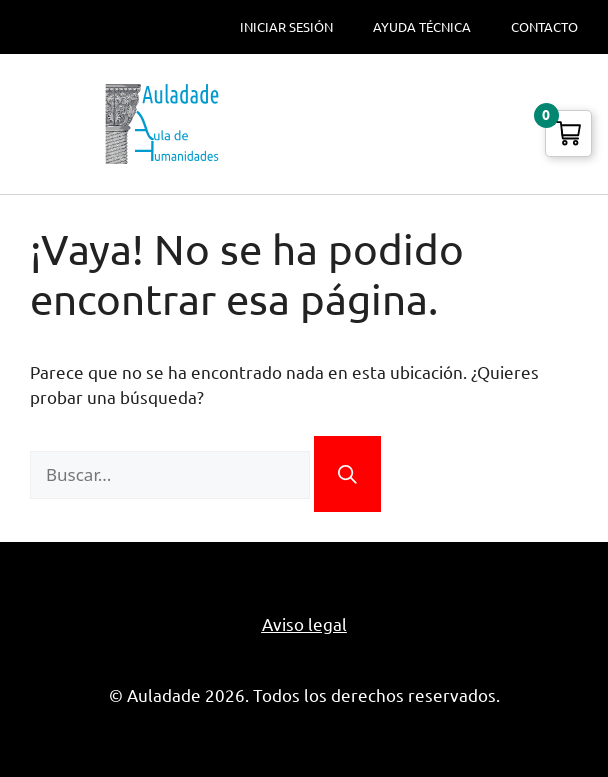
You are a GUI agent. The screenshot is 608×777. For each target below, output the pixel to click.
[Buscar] (347, 474)
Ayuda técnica (422, 27)
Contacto (544, 27)
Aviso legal (304, 624)
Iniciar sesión (286, 27)
